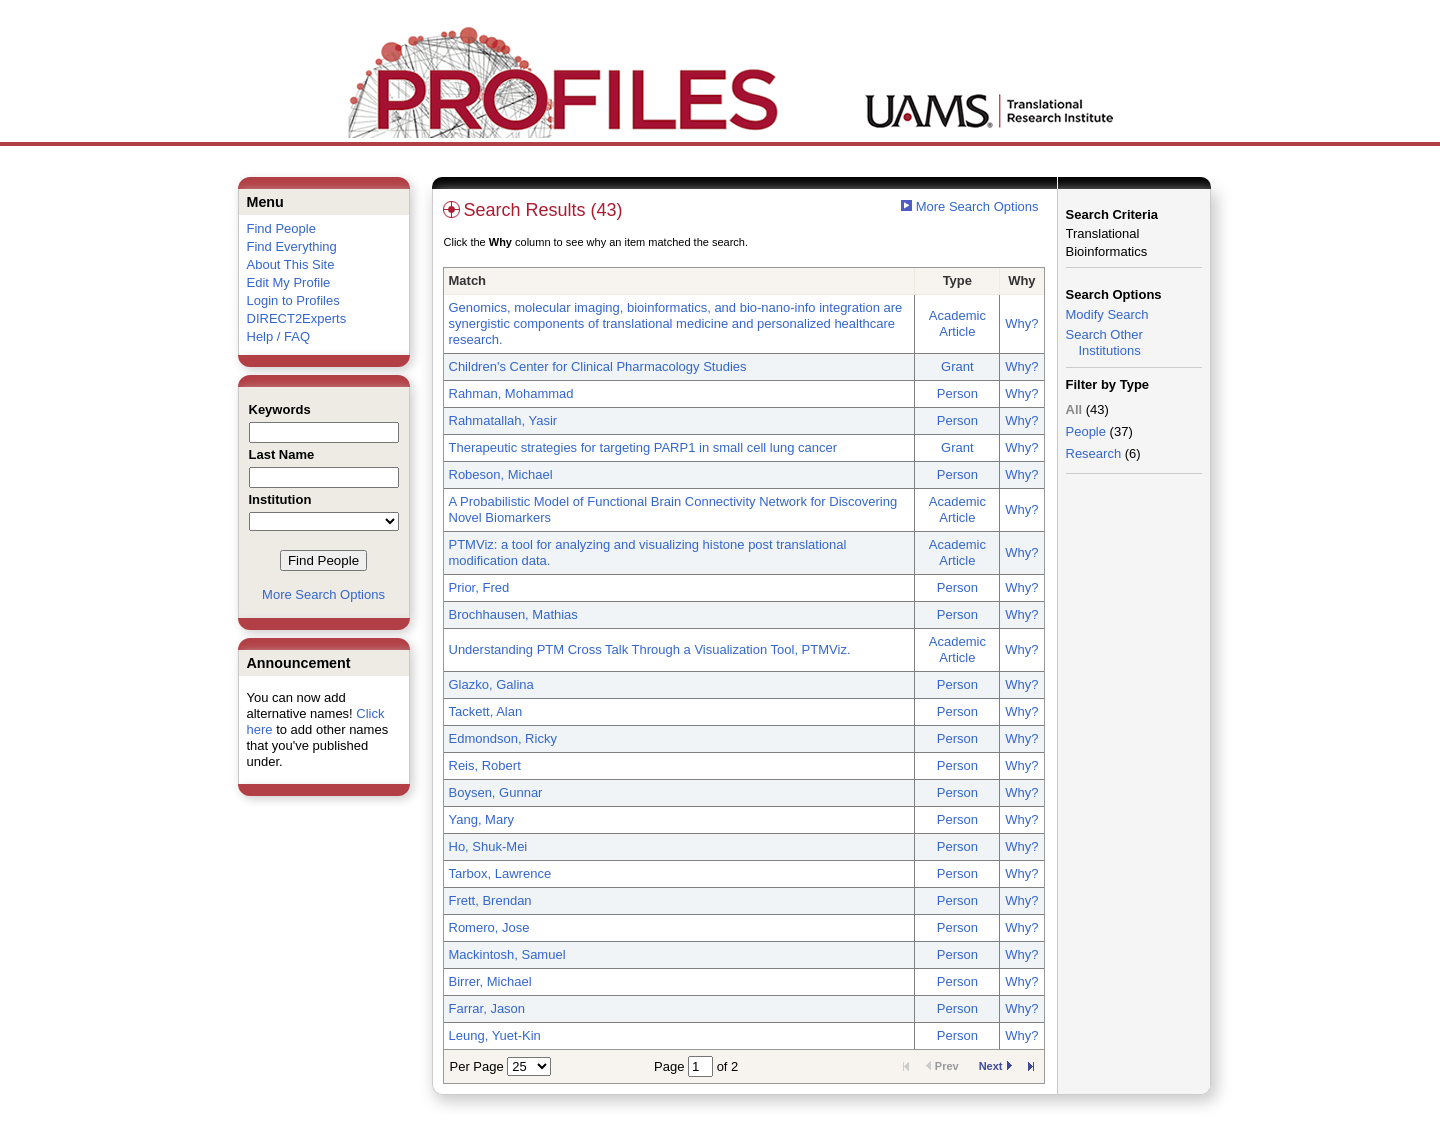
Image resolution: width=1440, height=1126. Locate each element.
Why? (1021, 323)
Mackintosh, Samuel (507, 954)
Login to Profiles (293, 300)
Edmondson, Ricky (503, 738)
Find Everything (292, 246)
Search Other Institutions (1104, 342)
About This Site (291, 264)
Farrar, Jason (487, 1008)
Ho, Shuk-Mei (488, 846)
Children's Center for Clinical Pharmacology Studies (598, 366)
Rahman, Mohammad (511, 393)
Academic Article (957, 323)
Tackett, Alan (486, 711)
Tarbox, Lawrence (500, 873)
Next (995, 1066)
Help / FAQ (279, 336)
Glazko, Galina (491, 684)
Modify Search (1107, 314)
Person (957, 393)
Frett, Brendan (490, 900)
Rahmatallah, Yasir (503, 420)
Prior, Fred (479, 587)
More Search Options (323, 594)
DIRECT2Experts (297, 318)
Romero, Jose (489, 927)
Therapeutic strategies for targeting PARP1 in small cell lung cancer (643, 447)
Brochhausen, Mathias (513, 614)
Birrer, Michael (490, 981)
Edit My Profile (289, 282)
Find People (281, 228)
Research (1094, 453)
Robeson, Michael (501, 474)
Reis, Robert (485, 765)
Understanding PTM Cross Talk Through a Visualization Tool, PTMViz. (650, 649)
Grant (957, 366)
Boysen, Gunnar (496, 792)
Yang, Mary (482, 819)
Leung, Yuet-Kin (495, 1035)
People (1086, 431)
